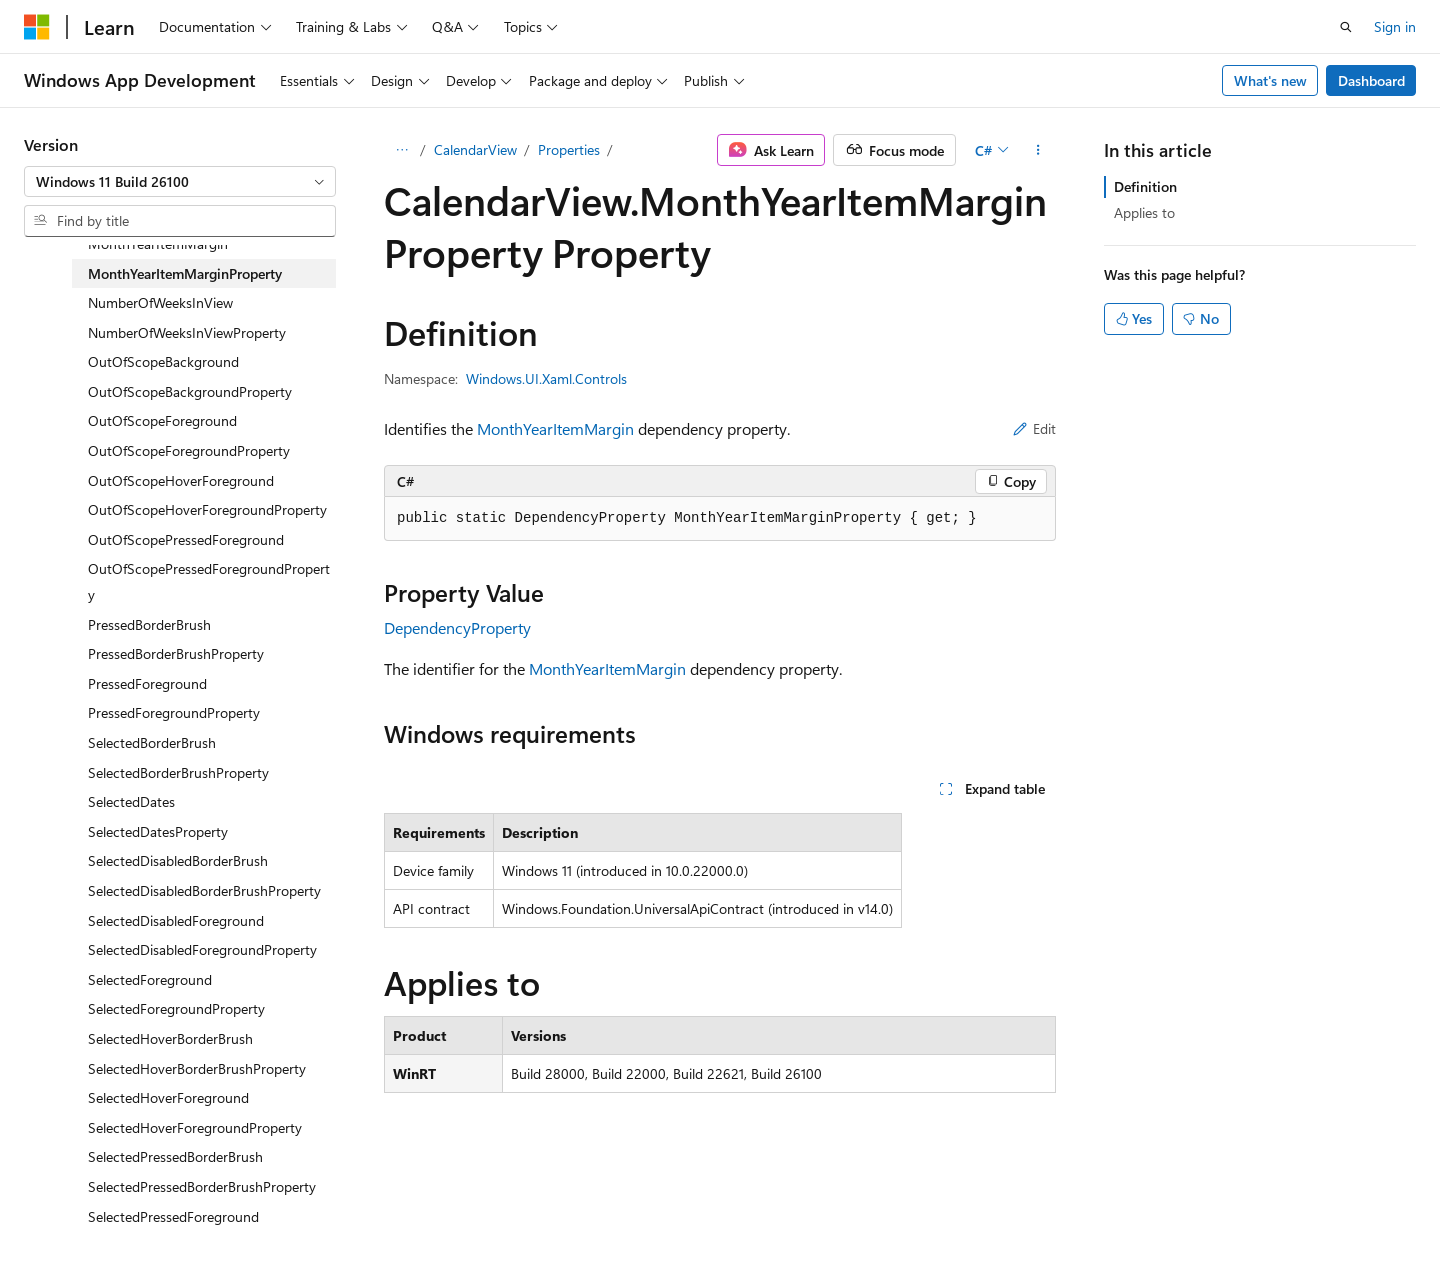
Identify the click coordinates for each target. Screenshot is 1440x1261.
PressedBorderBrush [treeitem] (149, 624)
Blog (869, 1198)
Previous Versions (778, 1198)
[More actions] (1038, 150)
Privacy (1033, 1198)
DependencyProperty (457, 627)
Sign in (1395, 26)
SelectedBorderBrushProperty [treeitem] (178, 772)
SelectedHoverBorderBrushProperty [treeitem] (197, 1068)
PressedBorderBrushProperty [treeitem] (176, 653)
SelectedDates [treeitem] (131, 801)
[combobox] (180, 182)
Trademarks (1232, 1198)
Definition (1145, 186)
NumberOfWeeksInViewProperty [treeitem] (187, 332)
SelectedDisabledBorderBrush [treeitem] (178, 860)
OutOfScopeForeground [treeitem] (162, 420)
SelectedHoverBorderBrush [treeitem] (170, 1038)
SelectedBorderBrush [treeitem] (152, 742)
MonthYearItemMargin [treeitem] (158, 243)
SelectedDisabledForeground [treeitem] (176, 920)
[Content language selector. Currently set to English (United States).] (115, 1198)
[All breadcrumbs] (401, 150)
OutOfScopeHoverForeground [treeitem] (181, 480)
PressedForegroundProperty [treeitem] (174, 712)
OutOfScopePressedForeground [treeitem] (186, 539)
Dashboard (1371, 80)
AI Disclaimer (661, 1198)
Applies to (1144, 212)
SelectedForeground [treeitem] (150, 979)
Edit (1034, 428)
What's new (1270, 80)
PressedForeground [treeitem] (147, 683)
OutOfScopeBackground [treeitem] (163, 361)
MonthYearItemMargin (555, 428)
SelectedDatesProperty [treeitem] (158, 831)
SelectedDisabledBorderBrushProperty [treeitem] (204, 890)
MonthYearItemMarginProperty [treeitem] (185, 273)
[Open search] (1346, 27)
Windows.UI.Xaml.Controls (546, 378)
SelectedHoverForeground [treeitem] (168, 1097)
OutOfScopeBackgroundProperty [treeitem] (190, 391)
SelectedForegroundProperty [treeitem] (176, 1008)
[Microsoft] (37, 27)
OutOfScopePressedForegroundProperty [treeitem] (209, 581)
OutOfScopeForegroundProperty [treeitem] (189, 450)
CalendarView (475, 149)
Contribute (954, 1198)
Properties (569, 149)
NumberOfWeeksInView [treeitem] (160, 302)
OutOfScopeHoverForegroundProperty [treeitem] (207, 509)
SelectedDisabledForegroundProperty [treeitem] (202, 949)
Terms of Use (1133, 1198)
